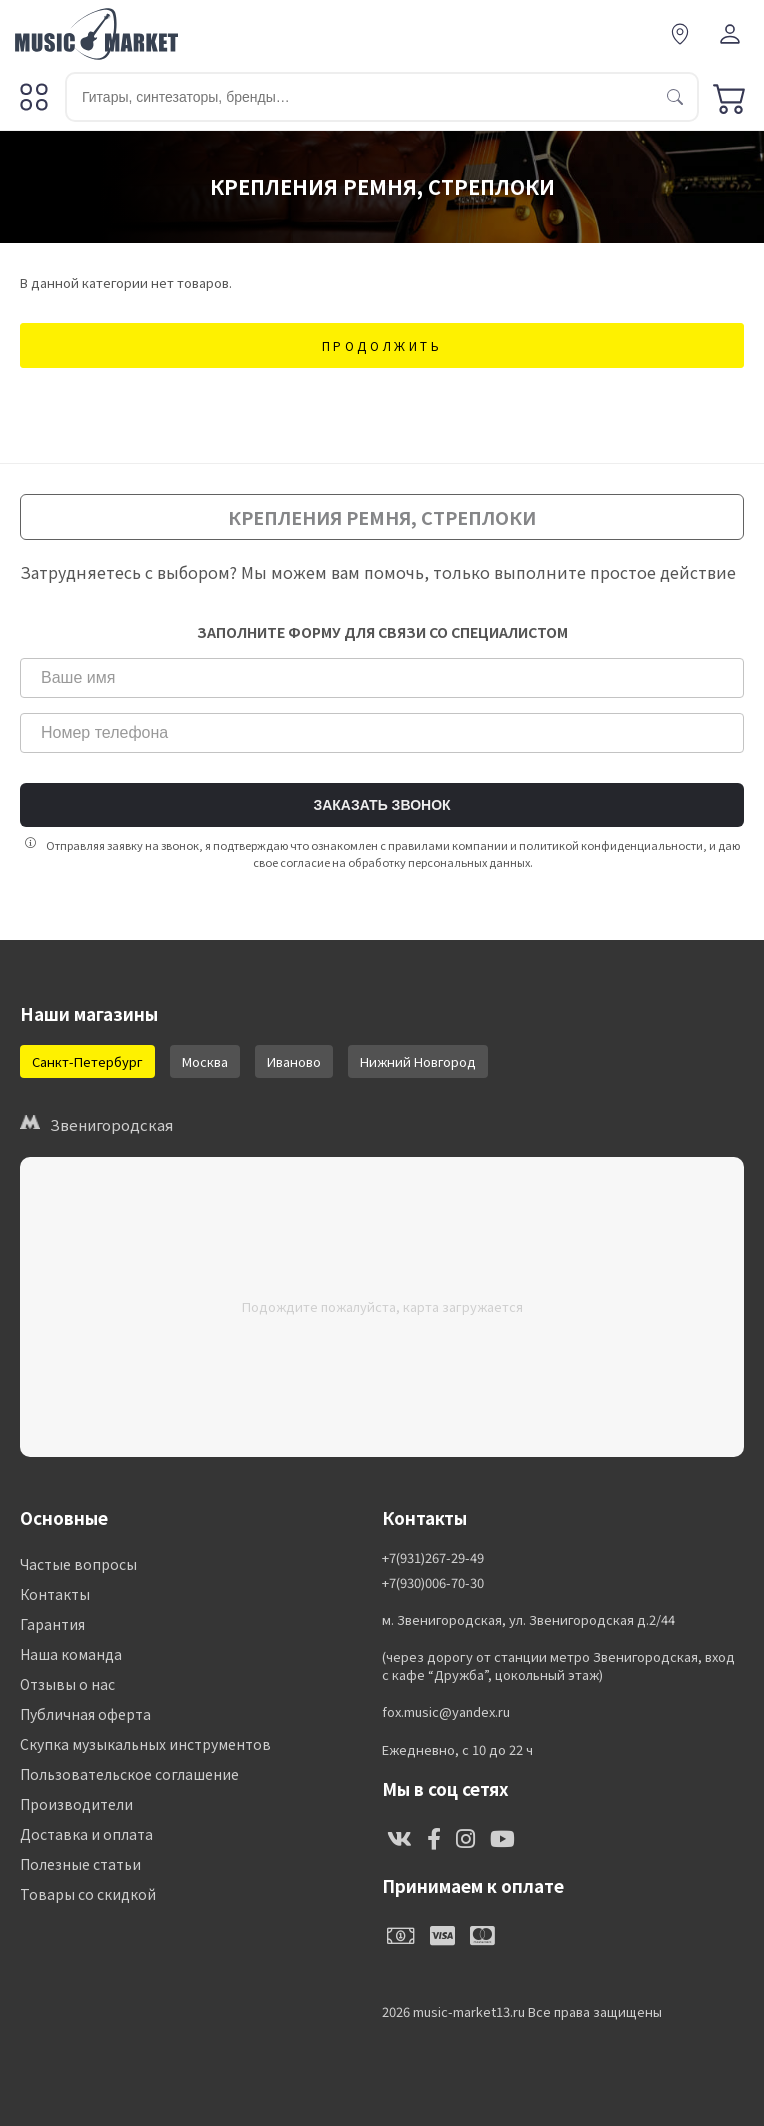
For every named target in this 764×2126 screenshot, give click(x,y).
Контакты (55, 1594)
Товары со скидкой (88, 1894)
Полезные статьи (80, 1864)
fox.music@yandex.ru (446, 1712)
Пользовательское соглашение (129, 1774)
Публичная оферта (85, 1714)
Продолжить (382, 345)
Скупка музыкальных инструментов (145, 1744)
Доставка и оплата (86, 1834)
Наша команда (71, 1654)
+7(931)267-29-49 (433, 1558)
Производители (76, 1804)
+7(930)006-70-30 (433, 1583)
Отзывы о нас (67, 1684)
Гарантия (52, 1624)
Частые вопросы (78, 1564)
